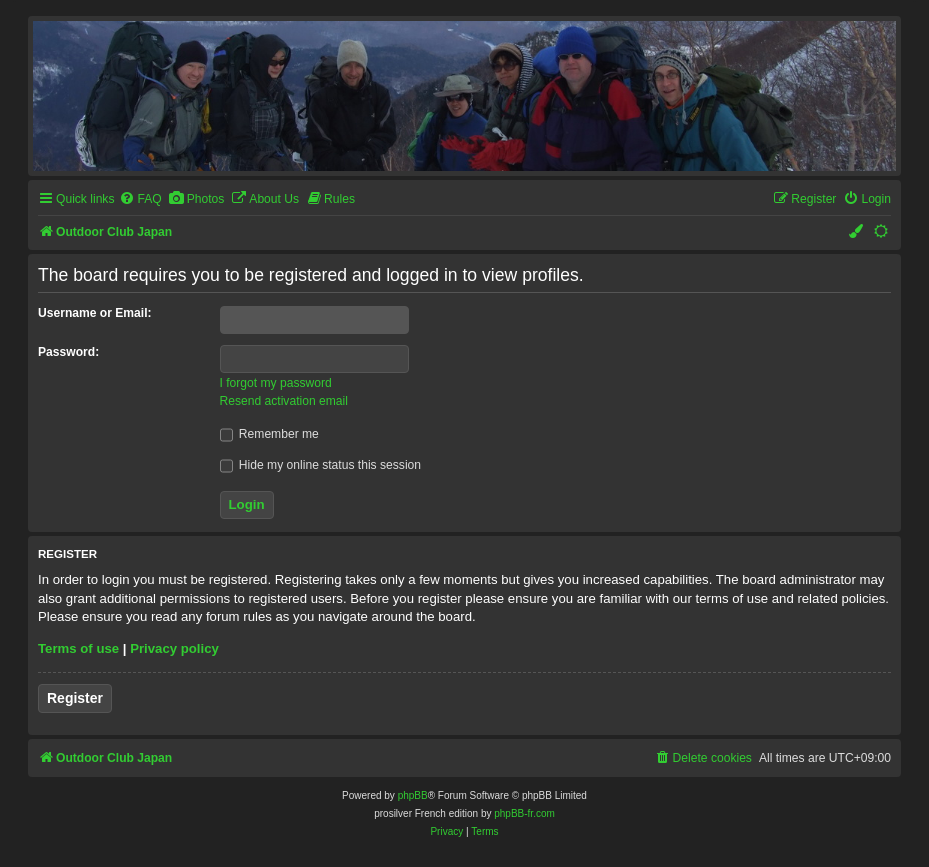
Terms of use (78, 648)
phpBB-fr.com (524, 813)
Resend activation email (284, 401)
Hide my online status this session (321, 465)
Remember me (269, 434)
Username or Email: (95, 313)
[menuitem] (140, 199)
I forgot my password (276, 383)
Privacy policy (174, 648)
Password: (68, 352)
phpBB (413, 795)
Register (75, 698)
